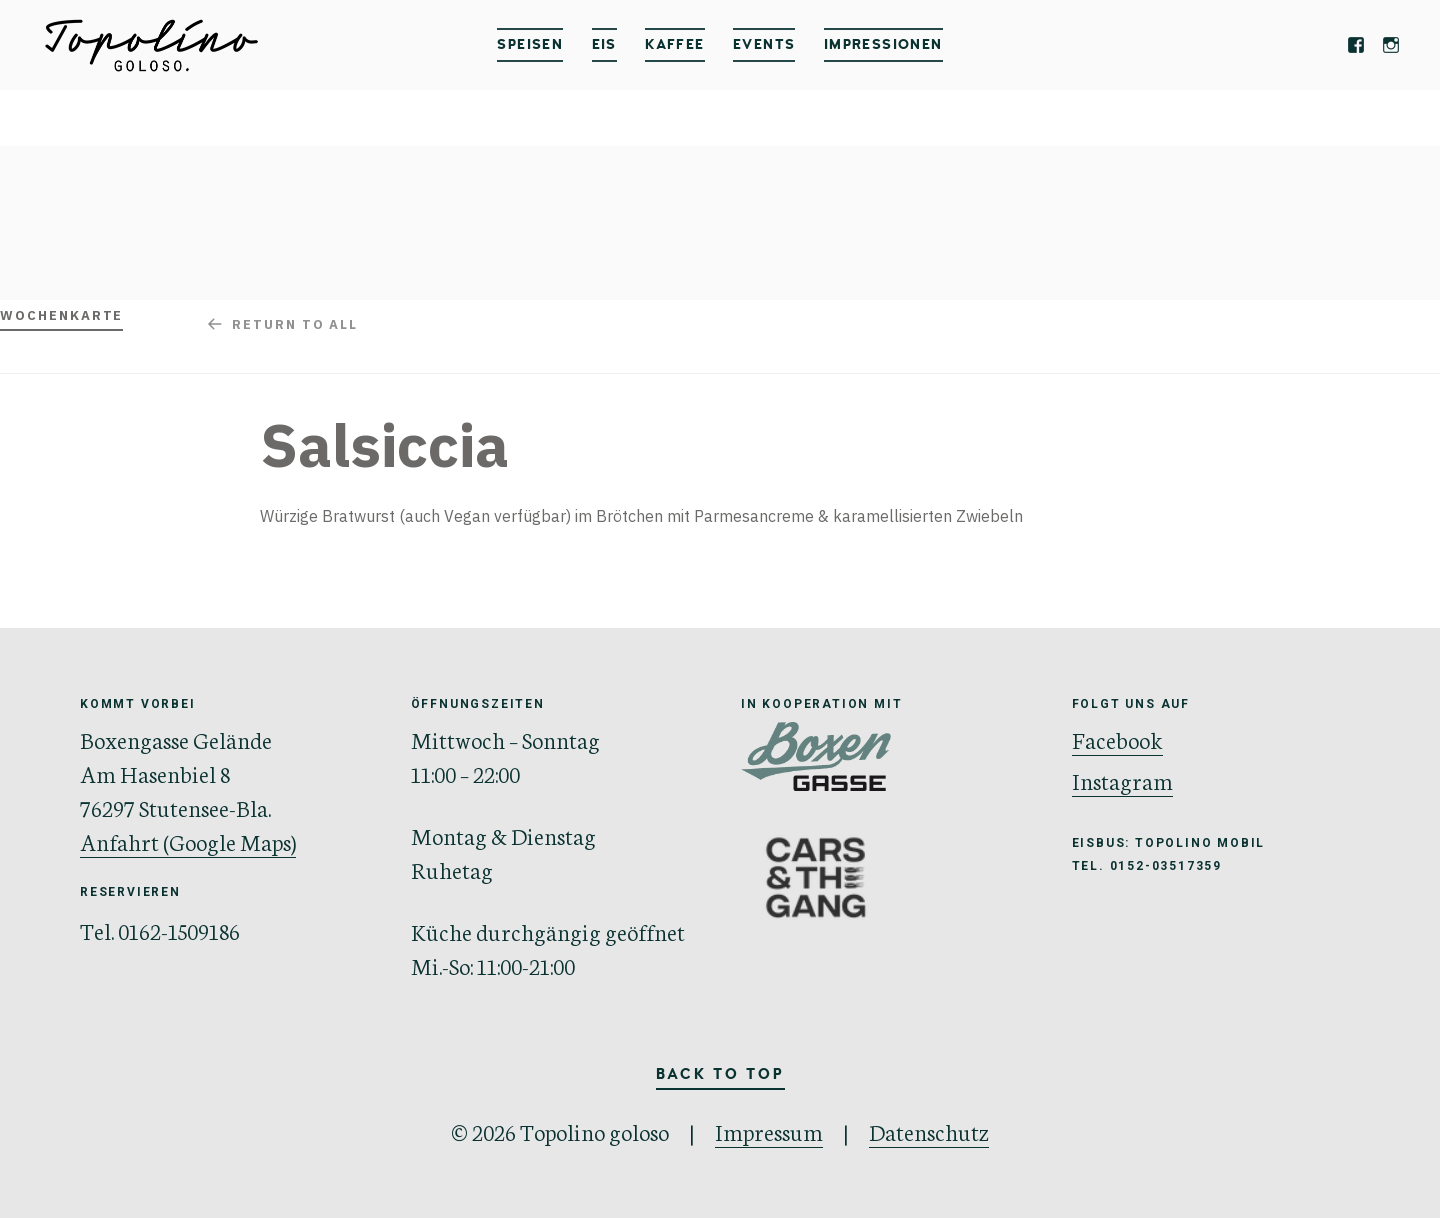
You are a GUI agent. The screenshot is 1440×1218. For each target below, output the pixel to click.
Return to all (295, 324)
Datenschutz (929, 1131)
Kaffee (674, 44)
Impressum (769, 1131)
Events (764, 44)
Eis (604, 44)
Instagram (1122, 780)
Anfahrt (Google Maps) (188, 841)
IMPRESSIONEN (883, 44)
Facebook (1117, 739)
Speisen (530, 44)
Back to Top (720, 1075)
